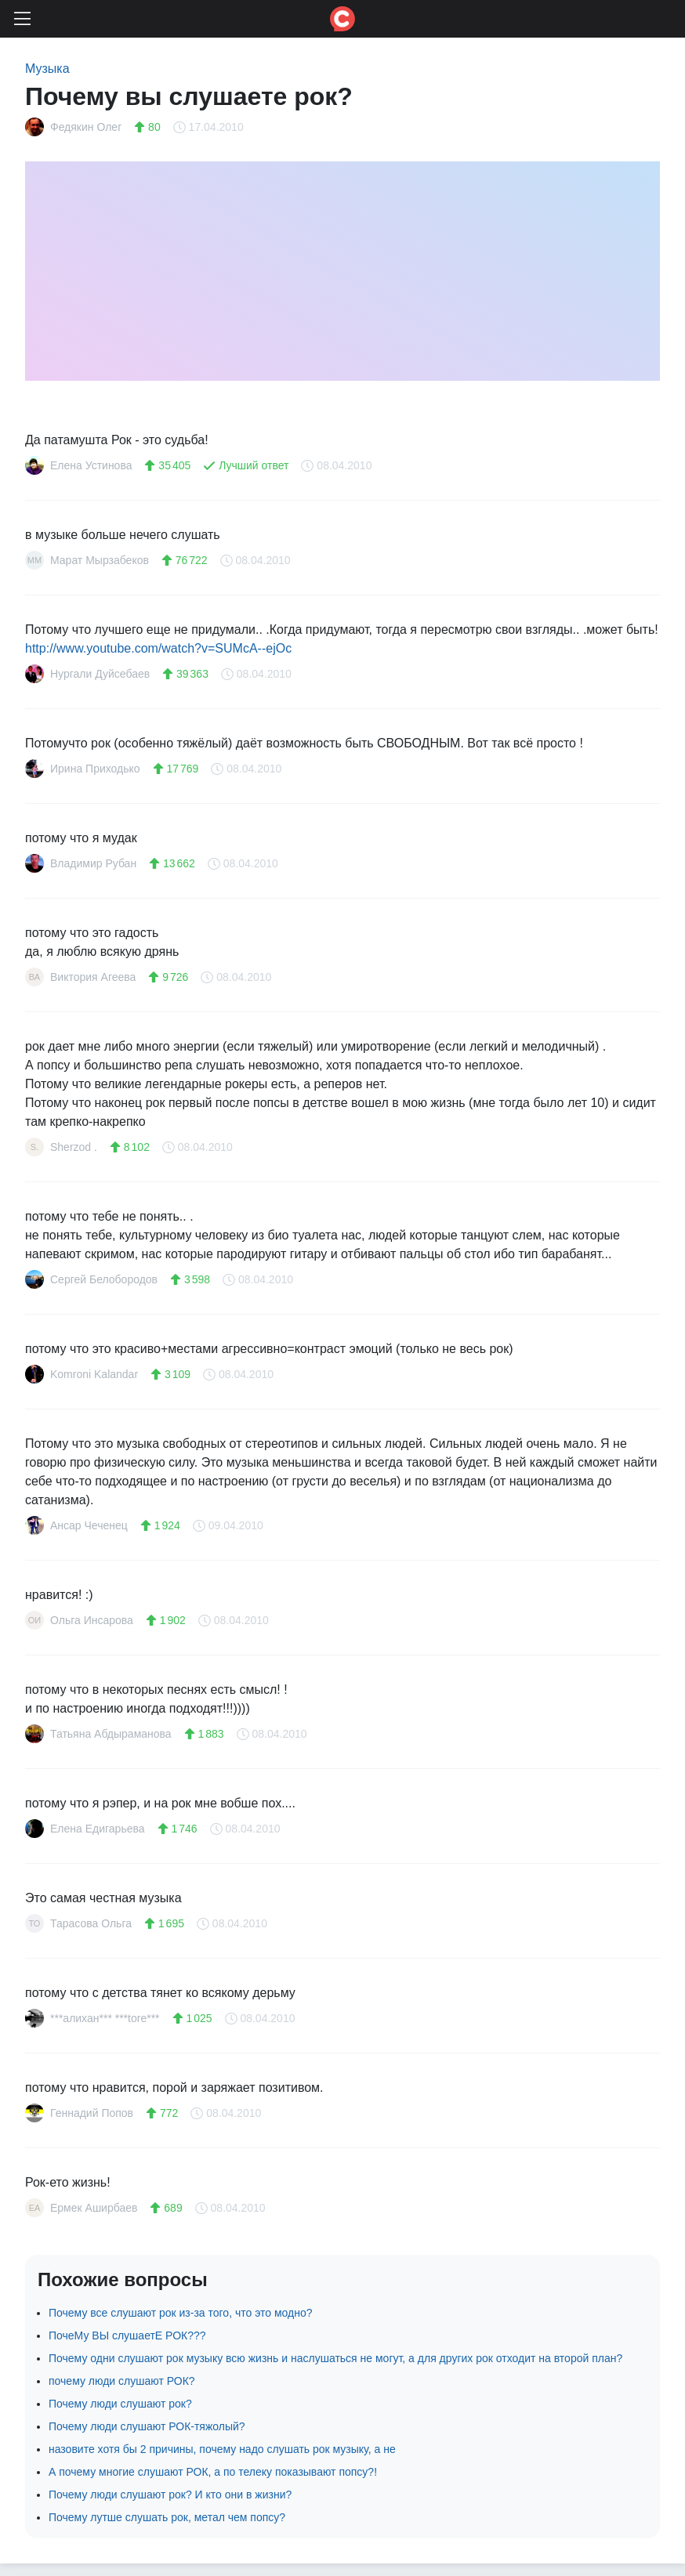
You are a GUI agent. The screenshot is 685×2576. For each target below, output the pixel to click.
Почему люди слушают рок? (120, 2403)
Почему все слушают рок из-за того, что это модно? (181, 2312)
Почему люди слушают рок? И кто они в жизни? (170, 2494)
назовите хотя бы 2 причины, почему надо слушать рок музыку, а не (222, 2449)
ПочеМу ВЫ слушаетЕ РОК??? (127, 2335)
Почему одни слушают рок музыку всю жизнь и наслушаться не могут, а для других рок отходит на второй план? (335, 2358)
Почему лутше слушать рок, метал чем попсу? (167, 2517)
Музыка (47, 68)
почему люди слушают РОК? (122, 2381)
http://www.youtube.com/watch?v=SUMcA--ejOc (158, 648)
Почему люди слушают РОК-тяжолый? (147, 2426)
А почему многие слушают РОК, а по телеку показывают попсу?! (213, 2472)
